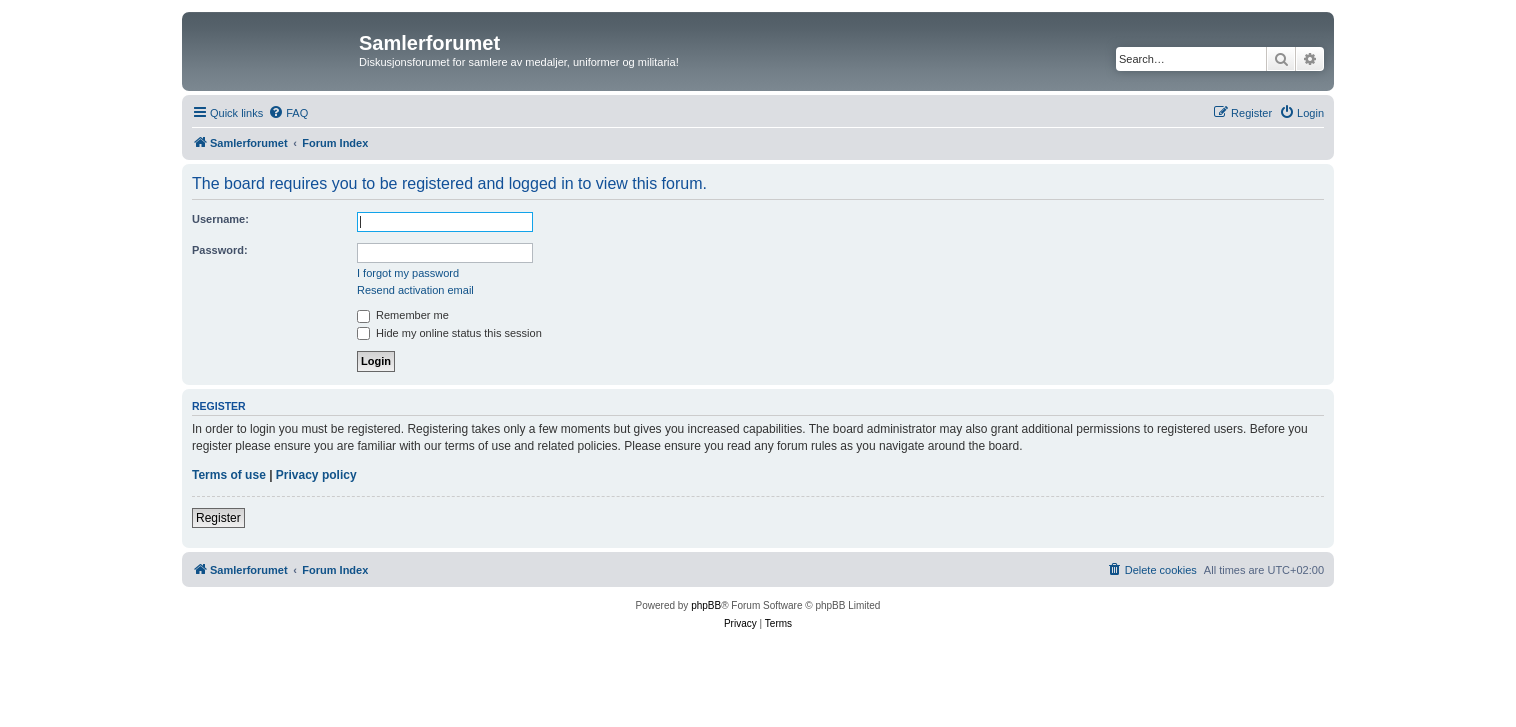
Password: (220, 250)
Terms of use (229, 475)
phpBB (706, 605)
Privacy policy (316, 475)
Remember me (403, 315)
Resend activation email (415, 290)
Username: (220, 219)
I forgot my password (408, 273)
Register (218, 518)
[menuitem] (288, 113)
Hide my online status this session (449, 333)
